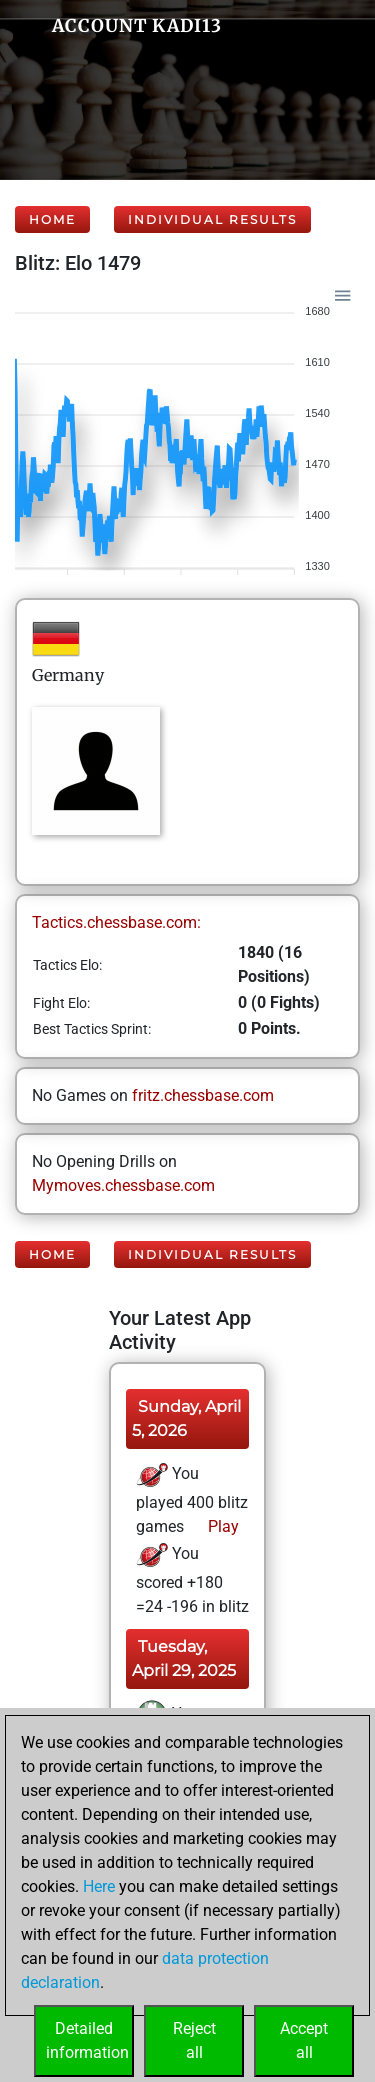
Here (99, 1886)
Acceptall (304, 2040)
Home (52, 219)
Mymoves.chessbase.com (123, 1185)
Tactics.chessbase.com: (116, 922)
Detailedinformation (87, 2040)
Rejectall (194, 2040)
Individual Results (212, 219)
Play (221, 1526)
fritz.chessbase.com (203, 1095)
